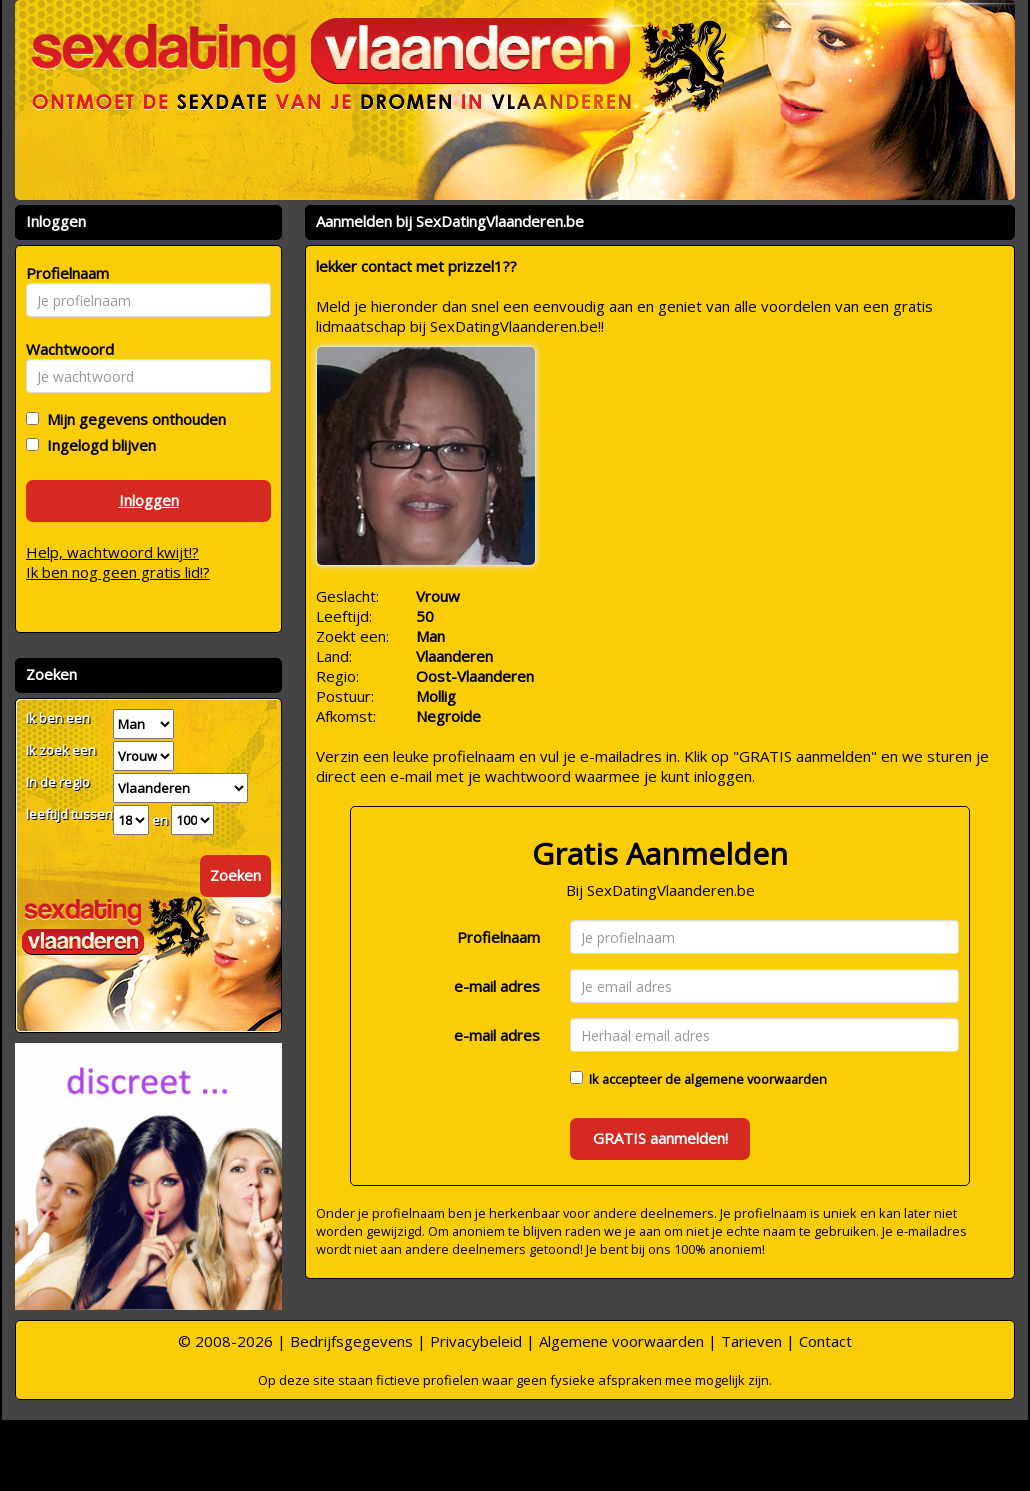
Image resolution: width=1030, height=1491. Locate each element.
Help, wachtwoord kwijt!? (112, 552)
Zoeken (235, 875)
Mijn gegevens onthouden (132, 419)
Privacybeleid (476, 1341)
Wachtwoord (64, 349)
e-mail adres (497, 986)
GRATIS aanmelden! (660, 1138)
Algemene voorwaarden (621, 1341)
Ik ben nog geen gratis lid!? (118, 572)
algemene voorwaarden (755, 1079)
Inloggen (149, 500)
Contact (825, 1341)
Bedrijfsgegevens (351, 1341)
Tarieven (751, 1341)
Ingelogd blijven (97, 445)
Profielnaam (498, 937)
